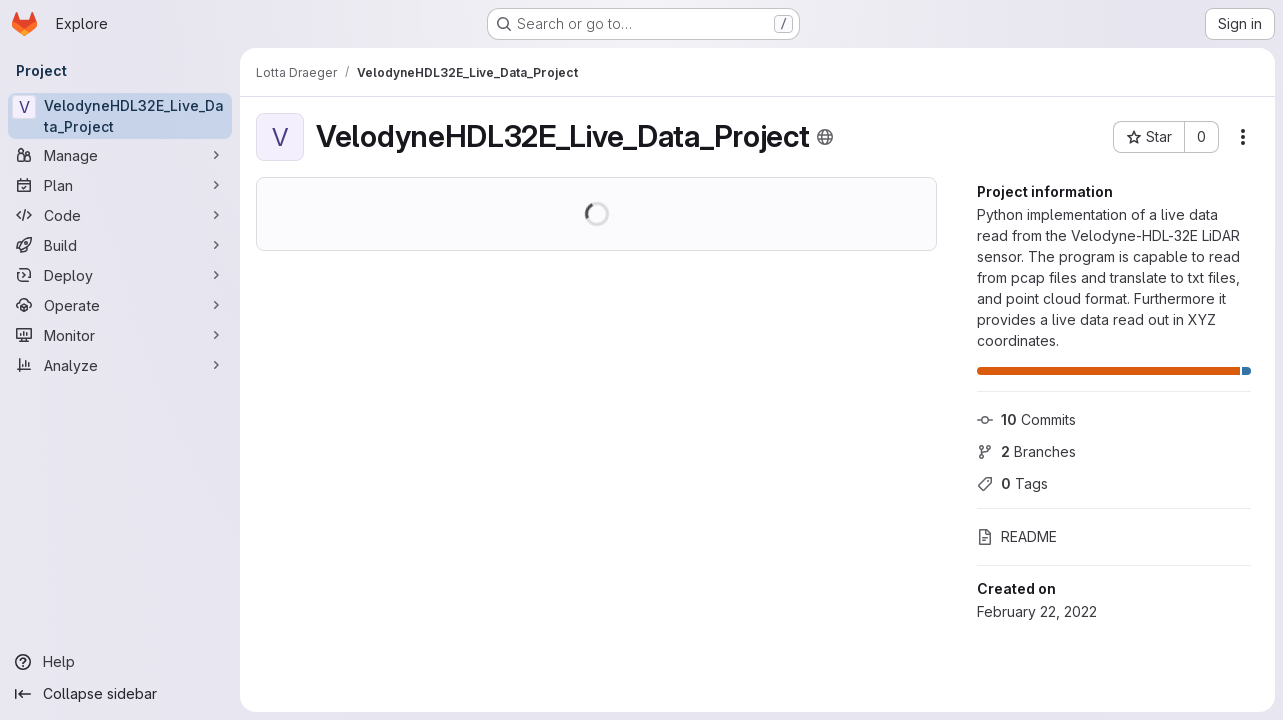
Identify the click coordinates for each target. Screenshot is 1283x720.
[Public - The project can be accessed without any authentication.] (825, 137)
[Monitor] (120, 335)
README (1017, 536)
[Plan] (120, 185)
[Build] (120, 245)
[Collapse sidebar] (120, 694)
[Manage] (120, 155)
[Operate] (120, 305)
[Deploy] (120, 275)
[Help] (120, 662)
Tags (1012, 483)
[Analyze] (120, 365)
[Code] (120, 215)
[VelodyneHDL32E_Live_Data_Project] (120, 116)
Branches (1026, 451)
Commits (1026, 419)
